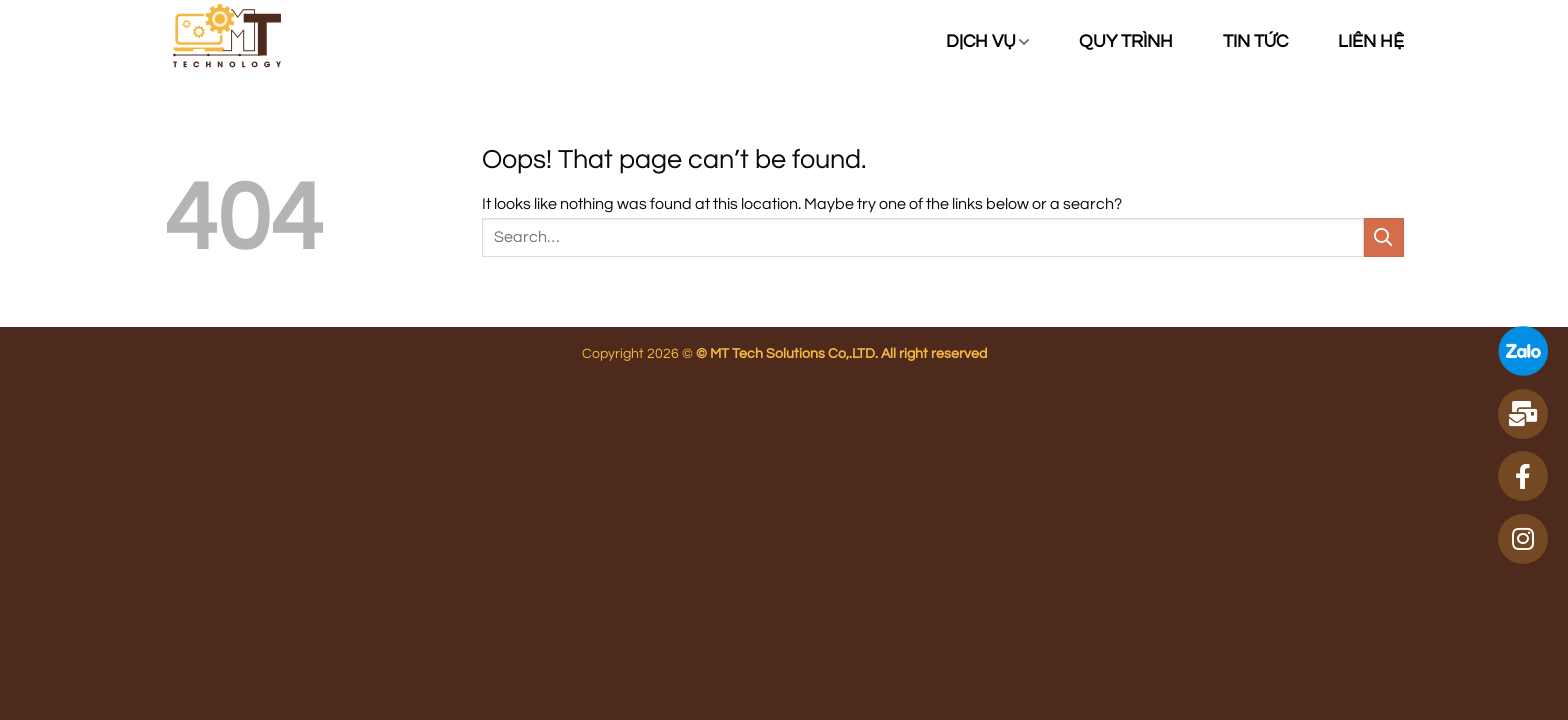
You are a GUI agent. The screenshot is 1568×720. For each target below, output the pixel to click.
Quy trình (1126, 42)
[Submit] (1384, 237)
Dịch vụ (987, 42)
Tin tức (1255, 42)
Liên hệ (1371, 42)
